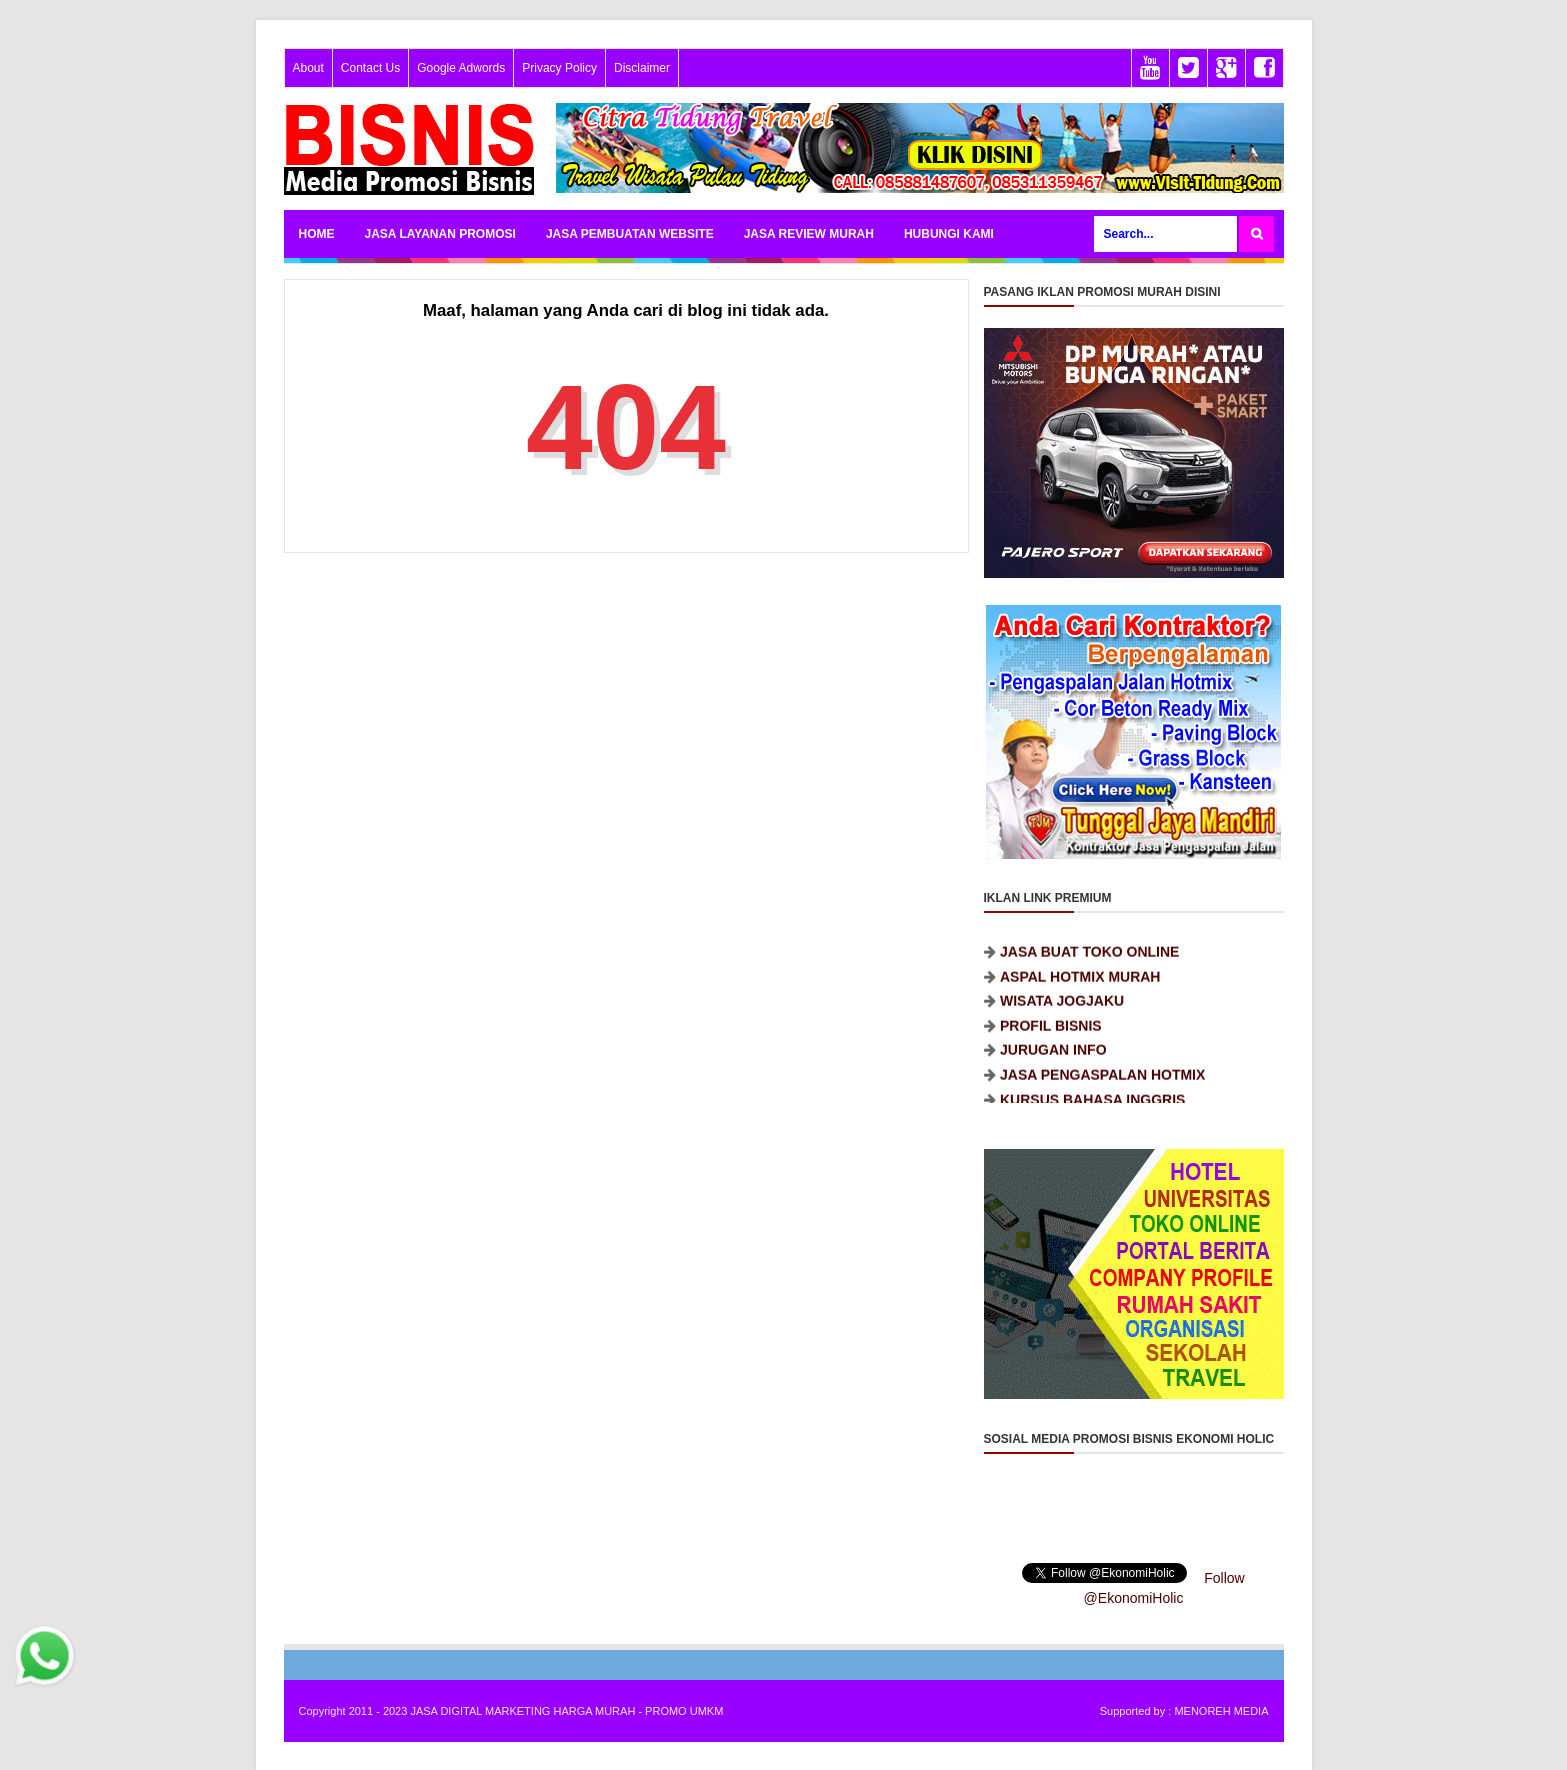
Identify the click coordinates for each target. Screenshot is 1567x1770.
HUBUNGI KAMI (949, 234)
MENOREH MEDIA (1221, 1711)
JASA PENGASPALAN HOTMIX (1102, 1084)
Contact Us (370, 68)
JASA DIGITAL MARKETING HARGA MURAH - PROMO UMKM (566, 1711)
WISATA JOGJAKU (1062, 1011)
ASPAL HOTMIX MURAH (1080, 986)
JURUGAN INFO (1053, 1060)
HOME (317, 234)
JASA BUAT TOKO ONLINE (1089, 961)
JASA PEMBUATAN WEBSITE (630, 234)
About (308, 68)
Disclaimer (642, 68)
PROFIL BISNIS (1051, 1035)
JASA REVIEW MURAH (809, 234)
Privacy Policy (559, 68)
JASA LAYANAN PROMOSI (440, 234)
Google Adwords (461, 68)
